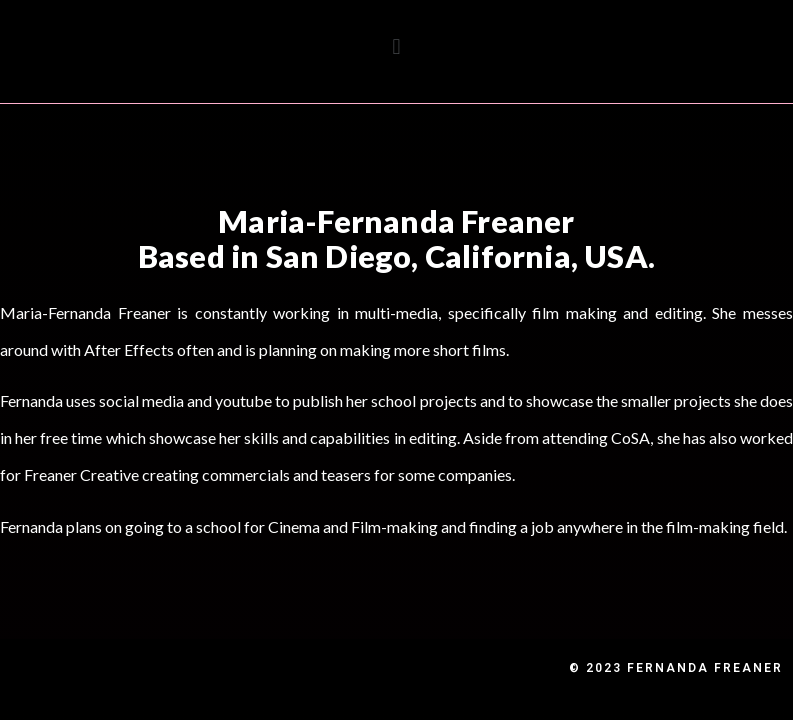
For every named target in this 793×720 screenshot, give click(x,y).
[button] (396, 46)
